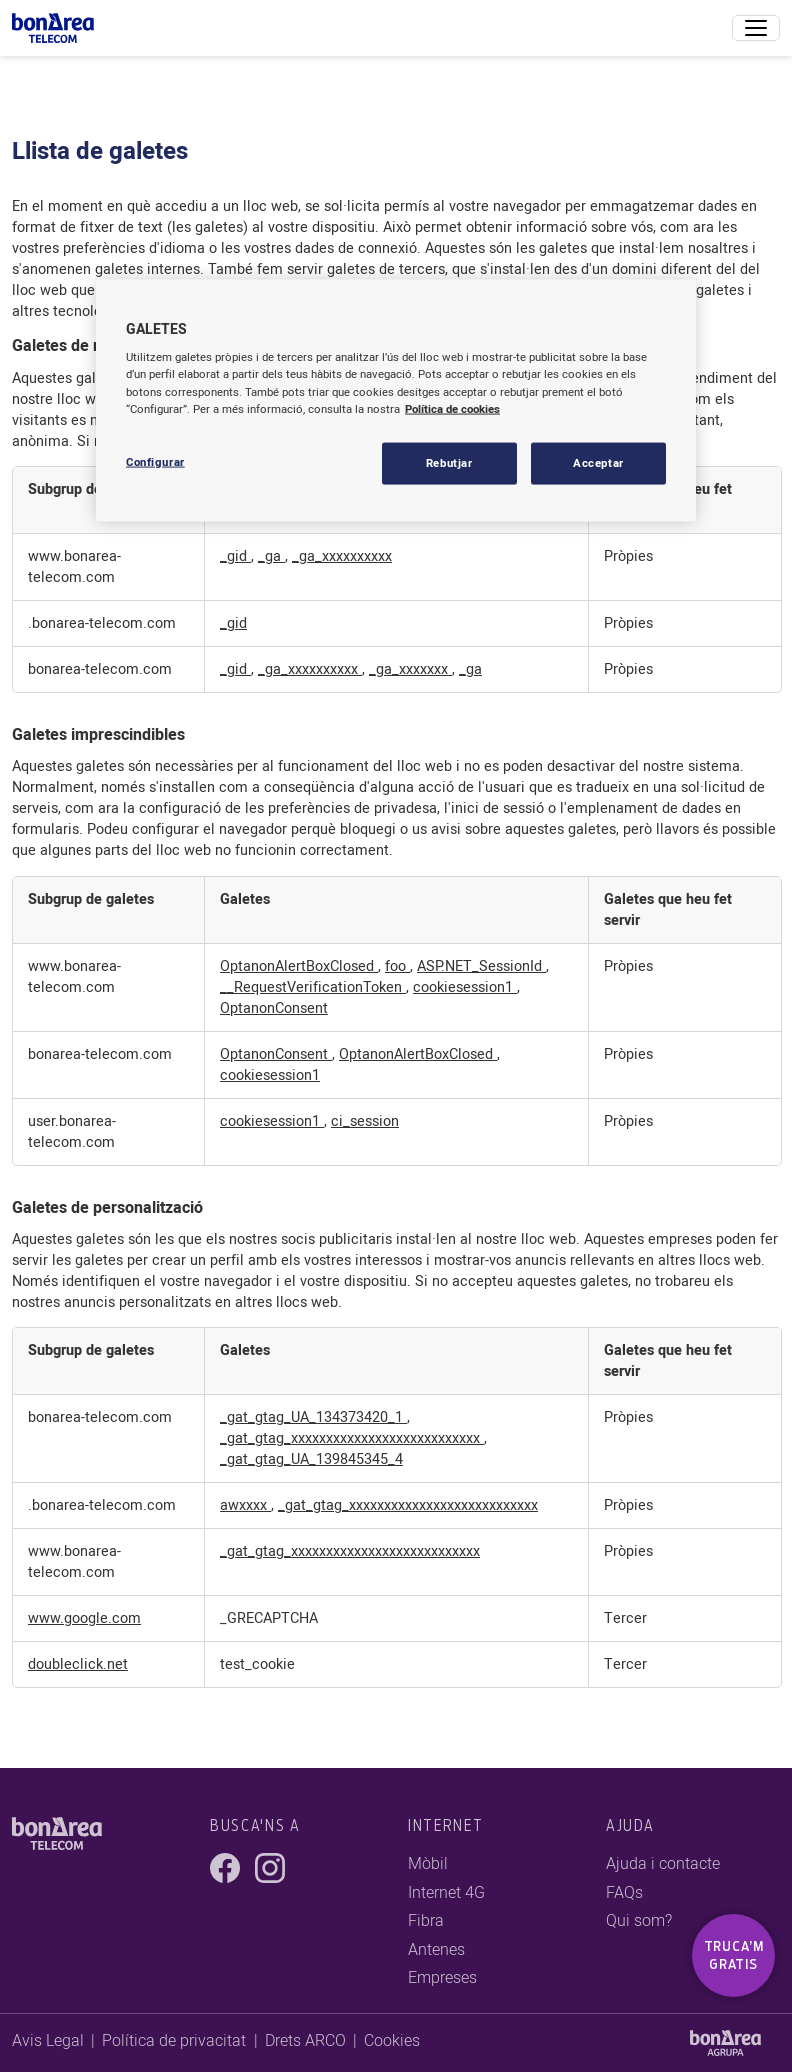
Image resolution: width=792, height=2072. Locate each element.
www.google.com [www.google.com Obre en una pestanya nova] (84, 1618)
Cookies (392, 2041)
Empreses (442, 1978)
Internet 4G (446, 1893)
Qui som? (639, 1921)
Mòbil (428, 1864)
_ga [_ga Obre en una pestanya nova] (271, 556)
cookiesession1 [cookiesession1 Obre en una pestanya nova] (465, 987)
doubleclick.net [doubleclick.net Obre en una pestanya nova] (78, 1664)
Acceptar (598, 462)
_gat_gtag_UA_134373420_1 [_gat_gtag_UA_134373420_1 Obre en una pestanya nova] (313, 1417)
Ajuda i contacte (663, 1864)
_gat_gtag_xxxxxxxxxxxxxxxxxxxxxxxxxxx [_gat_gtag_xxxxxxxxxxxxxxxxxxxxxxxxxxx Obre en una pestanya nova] (352, 1438)
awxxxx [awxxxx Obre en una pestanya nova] (245, 1505)
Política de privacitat (174, 2041)
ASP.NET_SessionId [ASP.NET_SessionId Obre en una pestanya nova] (481, 966)
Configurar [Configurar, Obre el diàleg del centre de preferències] (155, 461)
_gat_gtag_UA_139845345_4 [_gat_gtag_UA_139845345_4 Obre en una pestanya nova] (311, 1459)
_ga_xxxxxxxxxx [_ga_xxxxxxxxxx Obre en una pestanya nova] (342, 556)
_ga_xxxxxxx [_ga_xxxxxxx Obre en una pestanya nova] (410, 669)
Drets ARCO (305, 2041)
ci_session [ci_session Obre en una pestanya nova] (365, 1121)
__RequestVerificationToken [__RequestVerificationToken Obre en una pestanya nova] (313, 987)
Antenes (436, 1950)
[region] (396, 400)
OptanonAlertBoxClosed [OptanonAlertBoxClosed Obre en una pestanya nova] (299, 966)
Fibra (426, 1921)
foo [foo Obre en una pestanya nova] (397, 966)
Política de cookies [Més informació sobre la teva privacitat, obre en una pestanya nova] (452, 408)
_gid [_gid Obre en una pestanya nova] (235, 556)
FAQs (624, 1893)
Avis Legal (48, 2041)
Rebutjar (449, 462)
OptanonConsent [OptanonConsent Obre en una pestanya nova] (274, 1008)
